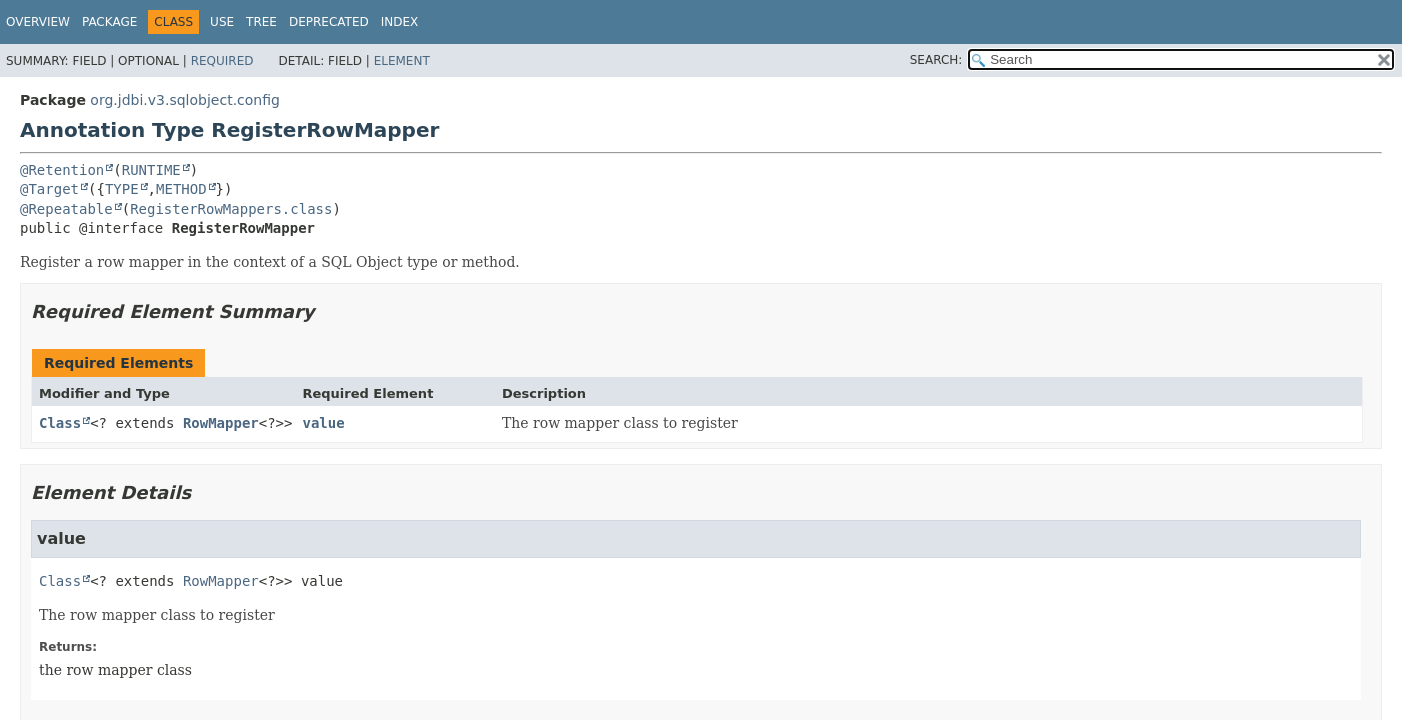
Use (222, 22)
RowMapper (221, 423)
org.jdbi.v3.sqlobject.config (185, 100)
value (323, 423)
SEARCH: (936, 60)
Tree (261, 22)
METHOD (181, 189)
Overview (38, 22)
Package (109, 22)
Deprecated (329, 22)
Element (402, 61)
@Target (49, 189)
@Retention (62, 170)
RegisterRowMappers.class (231, 209)
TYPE (122, 189)
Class (60, 423)
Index (400, 22)
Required (222, 61)
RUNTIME (151, 170)
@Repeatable (66, 209)
